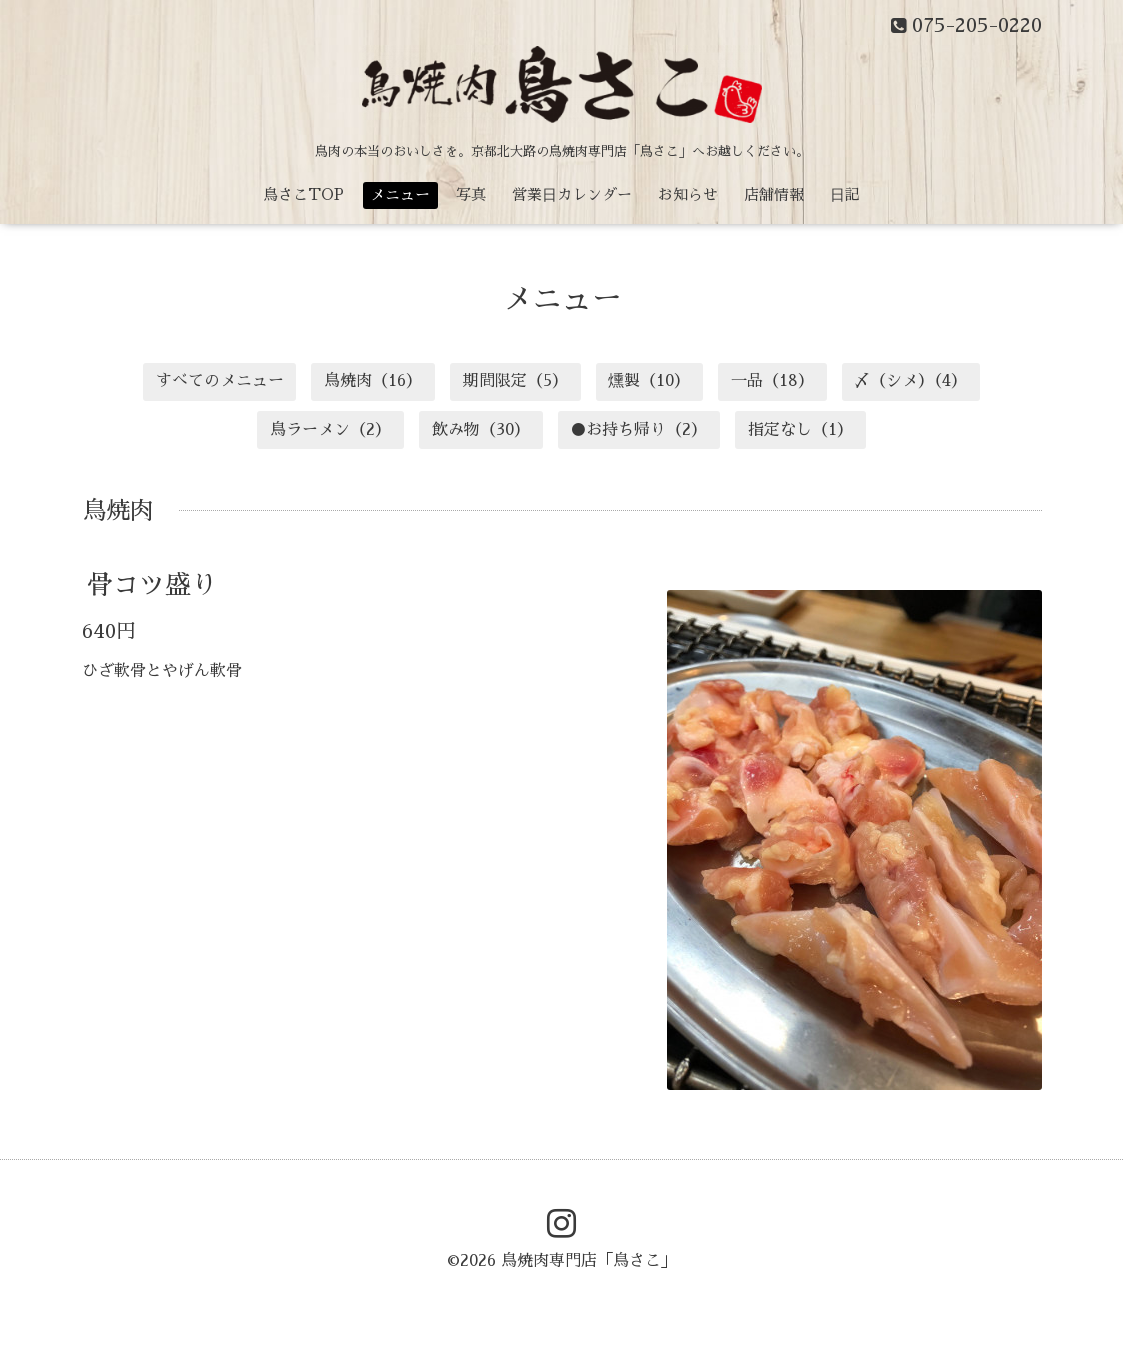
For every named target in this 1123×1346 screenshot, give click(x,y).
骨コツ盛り (152, 585)
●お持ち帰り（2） (638, 430)
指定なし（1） (800, 430)
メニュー (400, 194)
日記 (845, 194)
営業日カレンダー (572, 194)
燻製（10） (649, 381)
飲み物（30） (481, 430)
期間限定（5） (515, 381)
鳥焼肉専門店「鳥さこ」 (589, 1261)
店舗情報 (774, 194)
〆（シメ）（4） (910, 381)
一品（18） (772, 381)
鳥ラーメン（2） (330, 430)
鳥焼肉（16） (373, 381)
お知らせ (688, 194)
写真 (471, 194)
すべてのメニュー (220, 381)
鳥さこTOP (303, 194)
